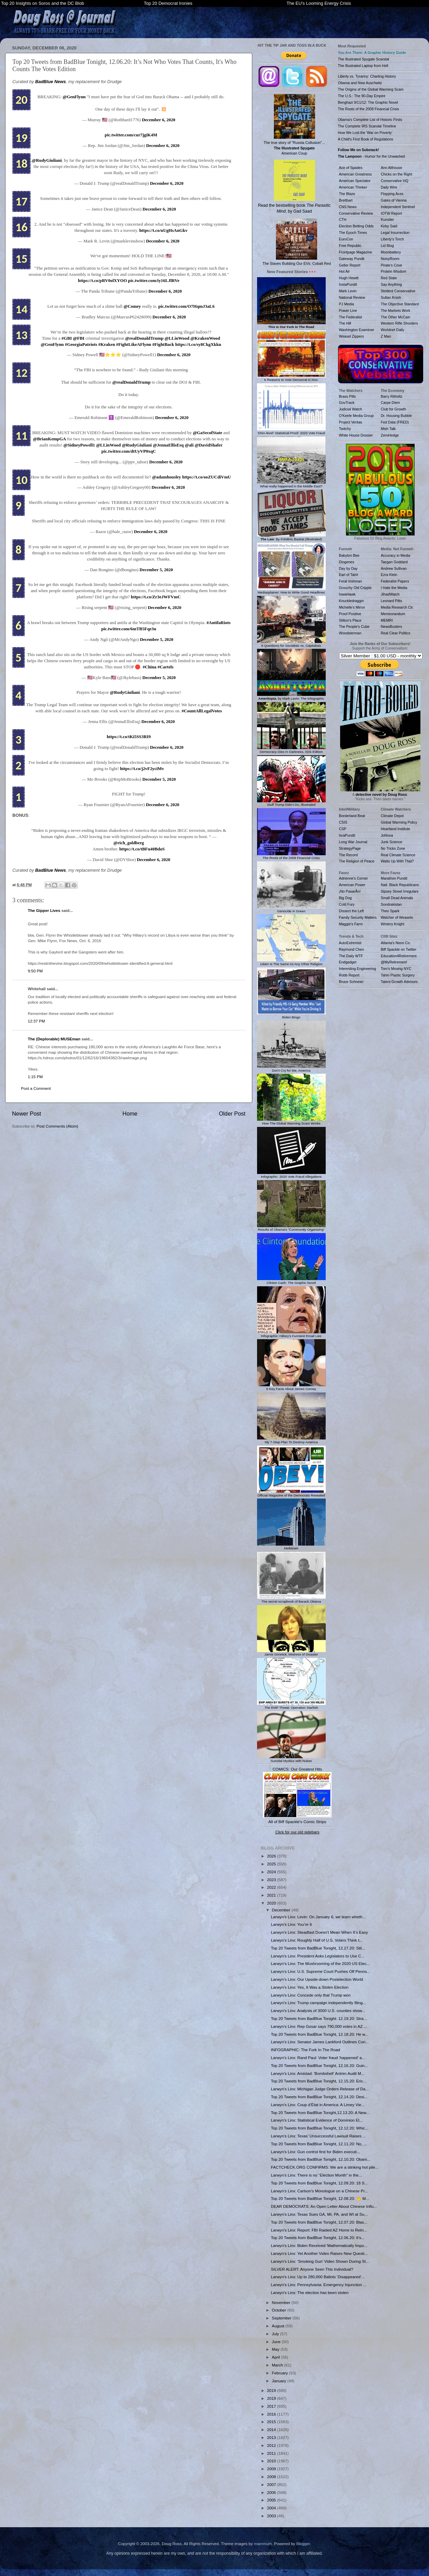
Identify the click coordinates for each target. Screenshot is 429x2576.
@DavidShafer (208, 445)
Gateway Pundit (351, 259)
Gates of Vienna (394, 200)
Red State (389, 278)
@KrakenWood (205, 338)
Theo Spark (390, 911)
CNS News (348, 207)
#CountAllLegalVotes (202, 711)
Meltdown (291, 1546)
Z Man (386, 336)
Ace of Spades (350, 168)
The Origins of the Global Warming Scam (371, 89)
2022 (272, 1887)
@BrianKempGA (49, 439)
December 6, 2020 (158, 119)
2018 (272, 2398)
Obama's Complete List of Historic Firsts (370, 119)
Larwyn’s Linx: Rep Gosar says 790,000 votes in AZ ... (319, 2026)
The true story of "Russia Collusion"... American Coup (294, 124)
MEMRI (387, 620)
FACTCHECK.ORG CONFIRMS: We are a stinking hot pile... (324, 2167)
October (279, 2310)
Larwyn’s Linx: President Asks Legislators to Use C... (317, 1956)
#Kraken (106, 344)
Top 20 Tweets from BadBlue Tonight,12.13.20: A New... (320, 2112)
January (279, 2381)
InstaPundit (348, 284)
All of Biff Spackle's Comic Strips (297, 1821)
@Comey (132, 306)
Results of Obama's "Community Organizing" (291, 1228)
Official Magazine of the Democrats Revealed (291, 1493)
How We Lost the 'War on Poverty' (365, 133)
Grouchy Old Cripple (355, 588)
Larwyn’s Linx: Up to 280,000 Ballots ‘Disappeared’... (317, 2276)
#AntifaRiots (219, 622)
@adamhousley (166, 477)
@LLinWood (177, 338)
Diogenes (346, 562)
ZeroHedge (390, 435)
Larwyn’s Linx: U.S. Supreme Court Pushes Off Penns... (320, 1971)
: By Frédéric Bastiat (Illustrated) (291, 537)
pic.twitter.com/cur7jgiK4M (131, 135)
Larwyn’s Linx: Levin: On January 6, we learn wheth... (318, 1916)
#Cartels (165, 667)
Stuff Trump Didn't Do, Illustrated (291, 803)
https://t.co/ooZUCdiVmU (206, 477)
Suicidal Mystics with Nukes (291, 1759)
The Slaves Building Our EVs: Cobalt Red (297, 241)
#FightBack (163, 344)
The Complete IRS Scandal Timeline (367, 126)
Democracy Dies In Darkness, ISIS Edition (291, 750)
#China (149, 667)
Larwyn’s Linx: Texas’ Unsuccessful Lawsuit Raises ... (318, 2136)
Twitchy (345, 429)
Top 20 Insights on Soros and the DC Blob (42, 3)
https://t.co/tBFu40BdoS (142, 849)
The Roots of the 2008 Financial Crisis (291, 856)
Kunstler (387, 219)
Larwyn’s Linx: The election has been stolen (309, 2292)
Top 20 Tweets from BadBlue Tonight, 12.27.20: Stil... (318, 1948)
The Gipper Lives (44, 910)
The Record (348, 855)
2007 (272, 2484)
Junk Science (392, 842)
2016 (272, 2414)
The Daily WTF (351, 956)
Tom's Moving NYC (396, 969)
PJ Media (346, 304)
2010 (272, 2461)
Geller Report (350, 265)
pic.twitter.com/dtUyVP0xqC (129, 451)
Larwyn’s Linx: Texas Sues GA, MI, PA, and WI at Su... (319, 2214)
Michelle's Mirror (352, 607)
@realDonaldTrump (144, 338)
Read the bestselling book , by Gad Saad (294, 187)
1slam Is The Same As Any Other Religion (291, 962)
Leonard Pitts (391, 601)
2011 (272, 2453)
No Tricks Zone (393, 848)
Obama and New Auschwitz (360, 83)
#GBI (66, 338)
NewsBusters (391, 626)
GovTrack (347, 402)
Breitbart (346, 200)
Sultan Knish (391, 297)
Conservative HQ (394, 181)
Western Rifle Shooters (399, 323)
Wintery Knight (392, 924)
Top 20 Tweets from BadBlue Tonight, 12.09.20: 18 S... (319, 2183)
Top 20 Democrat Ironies (168, 3)
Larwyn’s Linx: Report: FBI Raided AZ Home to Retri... (319, 2230)
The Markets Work (395, 310)
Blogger (303, 2543)
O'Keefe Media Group (356, 416)
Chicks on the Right (396, 174)
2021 (272, 1895)
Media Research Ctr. (397, 607)
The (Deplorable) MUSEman (54, 1039)
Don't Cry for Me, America (291, 1068)
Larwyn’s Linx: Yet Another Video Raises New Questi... (319, 2253)
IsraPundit (347, 835)
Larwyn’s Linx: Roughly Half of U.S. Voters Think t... (316, 1940)
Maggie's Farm (351, 924)
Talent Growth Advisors (399, 982)
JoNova (387, 835)
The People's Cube (354, 626)
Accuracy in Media (395, 555)
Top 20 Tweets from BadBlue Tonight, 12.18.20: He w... (319, 2034)
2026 (272, 1856)
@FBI (78, 338)
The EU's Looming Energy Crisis (319, 3)
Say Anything (391, 284)
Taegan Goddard (394, 562)
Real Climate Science (398, 855)
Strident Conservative (398, 291)
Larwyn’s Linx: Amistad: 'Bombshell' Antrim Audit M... (317, 2073)
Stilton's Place (350, 620)
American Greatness (355, 174)
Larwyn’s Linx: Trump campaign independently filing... (318, 2002)
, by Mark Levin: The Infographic (291, 696)
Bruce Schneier (351, 982)
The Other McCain (395, 317)
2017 (272, 2406)
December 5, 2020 (156, 569)
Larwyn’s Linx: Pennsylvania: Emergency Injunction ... (318, 2284)
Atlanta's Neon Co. (396, 943)
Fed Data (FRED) (395, 422)
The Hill (345, 323)
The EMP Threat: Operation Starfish (291, 1705)
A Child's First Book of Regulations (365, 139)
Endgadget (348, 962)
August (279, 2326)
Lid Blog (387, 246)
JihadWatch (390, 594)
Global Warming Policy (399, 822)
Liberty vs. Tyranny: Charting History (367, 76)
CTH (343, 219)
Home (130, 1113)
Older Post (232, 1113)
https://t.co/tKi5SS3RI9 (129, 736)
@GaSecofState (207, 432)
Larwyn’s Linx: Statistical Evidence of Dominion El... (316, 2120)
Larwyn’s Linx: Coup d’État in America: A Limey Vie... (317, 2104)
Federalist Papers (395, 581)
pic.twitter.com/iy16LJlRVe (153, 280)
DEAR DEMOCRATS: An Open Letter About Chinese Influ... (324, 2206)
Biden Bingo (291, 1015)
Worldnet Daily (392, 330)
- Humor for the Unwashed (371, 156)
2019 (272, 2390)
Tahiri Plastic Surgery (398, 975)
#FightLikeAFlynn (133, 344)
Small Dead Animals (397, 898)
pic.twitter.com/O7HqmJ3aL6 (186, 306)
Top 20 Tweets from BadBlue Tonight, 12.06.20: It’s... (317, 2237)
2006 (272, 2492)
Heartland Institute (395, 829)
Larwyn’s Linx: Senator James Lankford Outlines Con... (320, 2042)
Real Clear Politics (395, 633)
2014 (272, 2429)
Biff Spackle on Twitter (399, 949)
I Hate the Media (394, 588)
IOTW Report (391, 213)
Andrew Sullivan (394, 568)
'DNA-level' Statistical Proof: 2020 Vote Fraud (291, 431)
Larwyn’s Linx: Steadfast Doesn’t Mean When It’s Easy (319, 1932)
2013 (272, 2437)
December (281, 1910)
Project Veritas (350, 422)
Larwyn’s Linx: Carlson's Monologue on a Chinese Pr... (319, 2191)
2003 (272, 2515)
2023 (272, 1879)
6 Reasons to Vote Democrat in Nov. (291, 378)
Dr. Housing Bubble (396, 416)
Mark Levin (348, 291)
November (281, 2302)
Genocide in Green (291, 909)
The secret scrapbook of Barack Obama (291, 1599)
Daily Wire (389, 187)
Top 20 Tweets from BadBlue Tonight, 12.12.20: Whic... (319, 2128)
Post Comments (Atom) (57, 1126)
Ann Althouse (391, 168)
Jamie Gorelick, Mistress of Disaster (291, 1653)
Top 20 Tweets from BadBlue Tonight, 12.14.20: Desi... (319, 2096)
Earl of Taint (348, 575)
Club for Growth (393, 409)
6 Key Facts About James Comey (291, 1387)
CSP (343, 829)
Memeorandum (393, 614)
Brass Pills (347, 396)
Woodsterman (350, 633)
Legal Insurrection (395, 232)
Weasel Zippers (351, 336)
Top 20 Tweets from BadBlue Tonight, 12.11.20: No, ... (319, 2144)
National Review (352, 297)
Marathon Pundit (394, 878)
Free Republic (350, 246)
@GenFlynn (73, 96)
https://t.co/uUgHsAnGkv (163, 230)
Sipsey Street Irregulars (400, 891)
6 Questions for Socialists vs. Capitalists (291, 643)
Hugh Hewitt (349, 278)
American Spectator (355, 181)
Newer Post (26, 1113)
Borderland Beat (352, 816)
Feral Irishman (350, 581)
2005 (272, 2500)
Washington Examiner (356, 330)
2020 (272, 1903)
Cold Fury (347, 904)
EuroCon (346, 239)
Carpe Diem (390, 402)
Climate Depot (392, 816)
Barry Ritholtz (392, 396)
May (276, 2349)
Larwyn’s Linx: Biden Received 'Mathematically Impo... (319, 2245)
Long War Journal (353, 842)
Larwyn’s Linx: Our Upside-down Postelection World (317, 1979)
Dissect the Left (351, 911)
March (278, 2365)
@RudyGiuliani (47, 160)
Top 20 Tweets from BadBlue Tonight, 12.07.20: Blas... (319, 2222)
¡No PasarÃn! (350, 891)
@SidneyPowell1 (79, 445)
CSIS (343, 822)
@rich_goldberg (128, 842)
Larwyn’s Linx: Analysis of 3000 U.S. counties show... (318, 2010)
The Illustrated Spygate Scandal (363, 59)
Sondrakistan (391, 904)
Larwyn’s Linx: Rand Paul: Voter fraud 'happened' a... (318, 2057)
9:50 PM (35, 971)
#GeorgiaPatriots (81, 344)
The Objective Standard (400, 304)
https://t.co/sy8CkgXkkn (198, 344)
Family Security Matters (358, 917)
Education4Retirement (399, 956)
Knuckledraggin (351, 601)
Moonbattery (391, 252)
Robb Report (349, 975)
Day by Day (348, 568)
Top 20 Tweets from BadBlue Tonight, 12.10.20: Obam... (320, 2159)
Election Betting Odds (356, 226)
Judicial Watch (350, 409)
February (280, 2373)
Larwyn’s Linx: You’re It (291, 1924)
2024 (272, 1871)
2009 (272, 2468)
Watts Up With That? (397, 861)
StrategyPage (350, 848)
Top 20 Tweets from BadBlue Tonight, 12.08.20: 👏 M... (320, 2198)
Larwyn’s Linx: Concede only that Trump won (310, 1995)
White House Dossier (356, 435)
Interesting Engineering (357, 969)
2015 (272, 2421)
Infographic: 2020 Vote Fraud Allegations (291, 1174)
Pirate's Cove (391, 265)
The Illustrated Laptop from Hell (363, 66)
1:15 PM (35, 1076)
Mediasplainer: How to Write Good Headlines (291, 590)
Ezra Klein (389, 575)
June (277, 2341)
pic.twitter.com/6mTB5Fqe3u (128, 628)
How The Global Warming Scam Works (291, 1121)
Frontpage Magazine (355, 252)
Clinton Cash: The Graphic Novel (291, 1281)
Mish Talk (388, 429)
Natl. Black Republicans (400, 885)
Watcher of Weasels (397, 917)
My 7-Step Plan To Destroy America (291, 1440)
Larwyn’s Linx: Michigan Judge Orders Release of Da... (320, 2089)
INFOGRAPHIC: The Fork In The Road (305, 2049)
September (282, 2318)
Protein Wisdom (393, 271)
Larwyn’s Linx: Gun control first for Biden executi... (315, 2151)
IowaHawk (347, 594)
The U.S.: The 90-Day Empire (361, 96)
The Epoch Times (353, 232)
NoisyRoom (390, 259)
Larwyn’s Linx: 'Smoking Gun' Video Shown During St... (320, 2261)
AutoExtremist (350, 943)
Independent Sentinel (398, 207)
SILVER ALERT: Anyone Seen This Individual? (312, 2269)
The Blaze (347, 194)
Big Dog (345, 898)
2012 (272, 2445)
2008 (272, 2476)
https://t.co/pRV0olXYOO (102, 280)
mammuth (263, 2543)
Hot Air (344, 271)
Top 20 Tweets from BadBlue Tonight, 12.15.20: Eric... (318, 2081)
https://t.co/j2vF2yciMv (142, 768)
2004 (272, 2508)
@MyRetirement (394, 962)
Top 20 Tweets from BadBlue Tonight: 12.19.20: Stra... (319, 2018)
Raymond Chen (351, 949)
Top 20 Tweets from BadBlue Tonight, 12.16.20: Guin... (319, 2065)
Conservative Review (356, 213)
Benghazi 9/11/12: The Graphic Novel (368, 102)
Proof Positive (350, 614)
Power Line (348, 310)
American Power (352, 885)
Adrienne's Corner (353, 878)
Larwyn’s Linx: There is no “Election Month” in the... (316, 2175)
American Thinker (353, 187)
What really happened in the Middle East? (291, 484)
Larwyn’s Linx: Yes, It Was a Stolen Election (309, 1987)
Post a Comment (36, 1088)
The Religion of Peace (356, 861)
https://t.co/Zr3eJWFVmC (156, 597)
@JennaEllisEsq (168, 445)
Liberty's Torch (392, 239)
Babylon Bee (349, 555)
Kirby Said (389, 226)
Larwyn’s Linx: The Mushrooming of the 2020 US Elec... (320, 1963)
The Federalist (350, 317)
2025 (272, 1864)
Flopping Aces (392, 194)
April (276, 2357)
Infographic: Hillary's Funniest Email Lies (291, 1334)
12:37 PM (36, 1021)
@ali (189, 445)
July (276, 2333)
